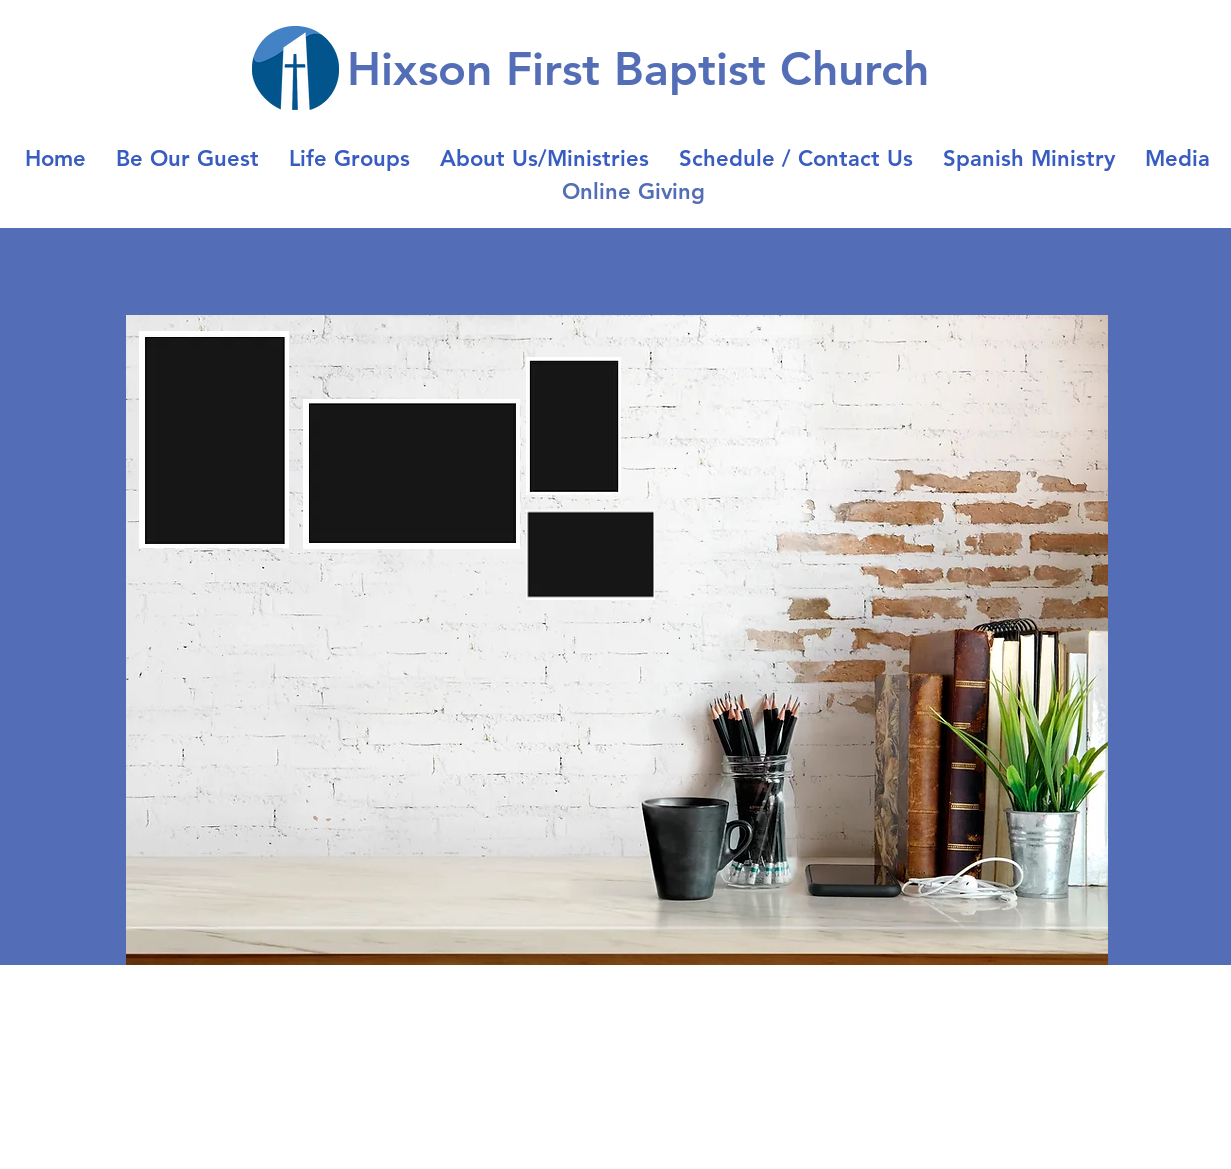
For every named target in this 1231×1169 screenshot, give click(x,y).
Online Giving (633, 191)
